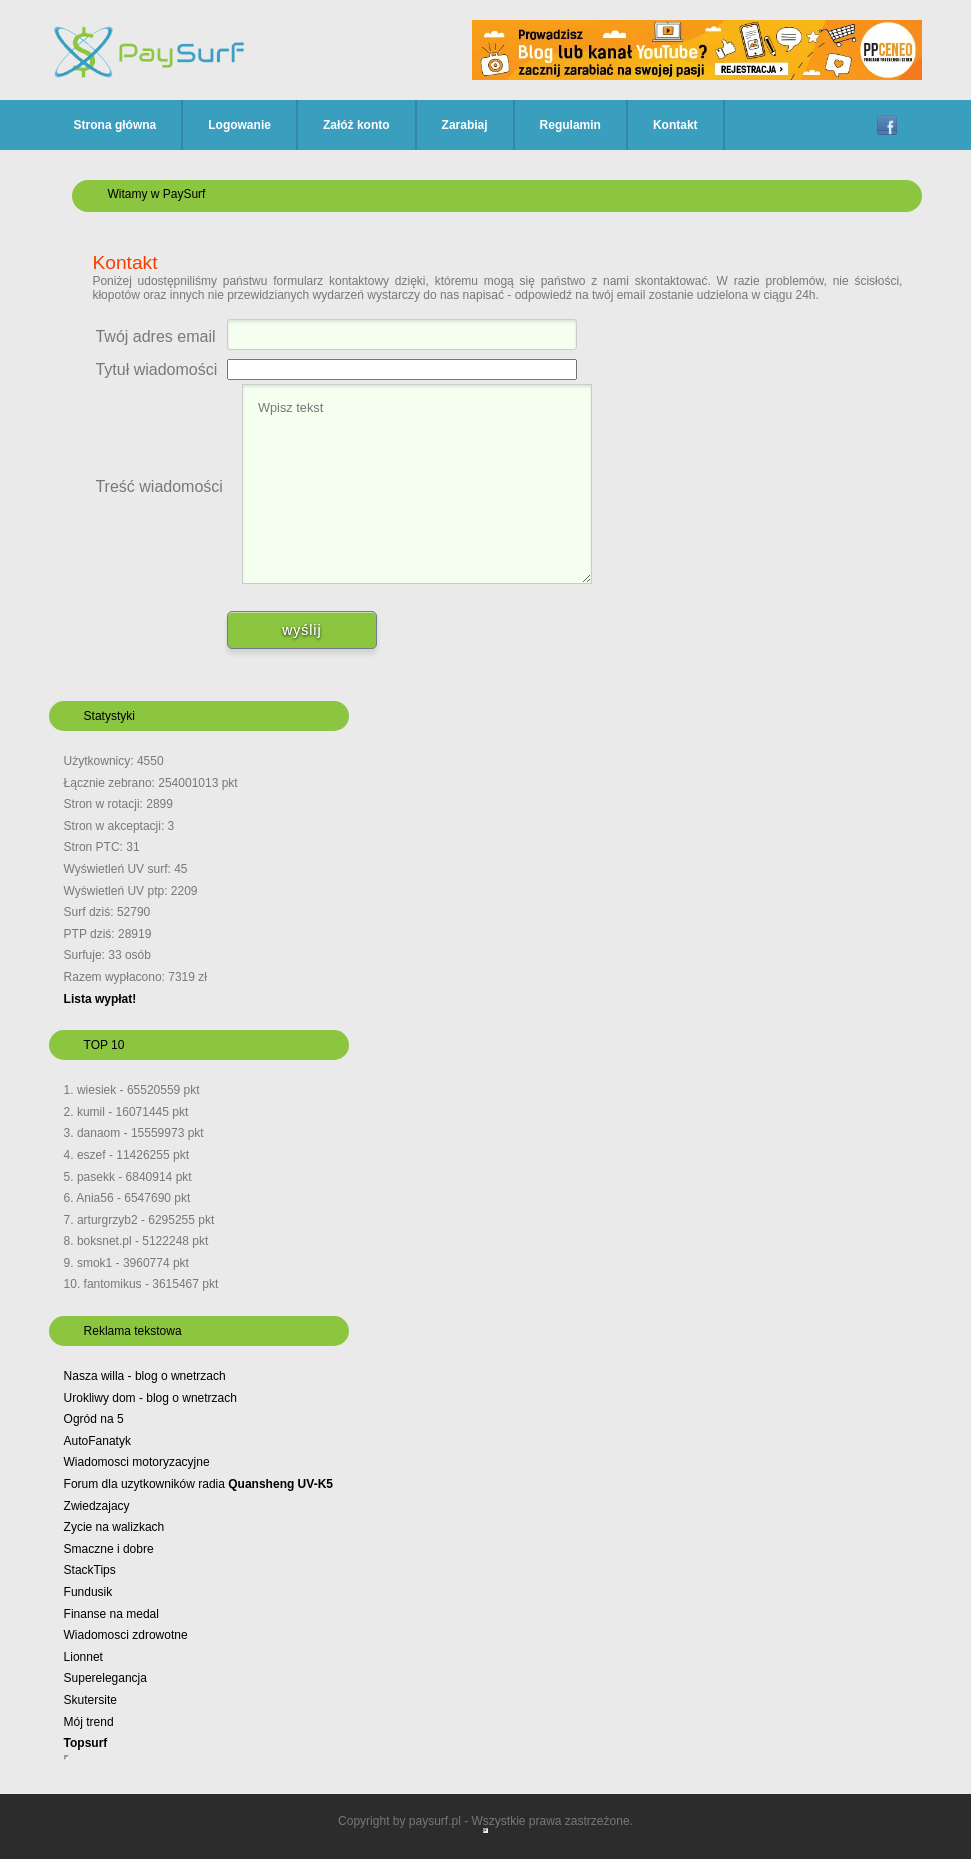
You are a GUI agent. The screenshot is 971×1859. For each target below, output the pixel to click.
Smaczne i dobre (109, 1549)
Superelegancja (105, 1678)
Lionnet (83, 1657)
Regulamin (570, 125)
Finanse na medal (111, 1614)
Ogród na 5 (94, 1419)
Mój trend (89, 1722)
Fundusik (88, 1592)
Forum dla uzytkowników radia (198, 1484)
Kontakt (675, 125)
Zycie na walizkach (114, 1527)
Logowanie (239, 125)
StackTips (90, 1570)
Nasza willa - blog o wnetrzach (145, 1376)
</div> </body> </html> (485, 1830)
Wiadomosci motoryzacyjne (137, 1462)
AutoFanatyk (97, 1441)
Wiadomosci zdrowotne (126, 1635)
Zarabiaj (465, 125)
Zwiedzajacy (97, 1506)
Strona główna (115, 125)
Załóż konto (356, 125)
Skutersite (90, 1700)
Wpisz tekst (417, 484)
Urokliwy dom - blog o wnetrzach (150, 1398)
